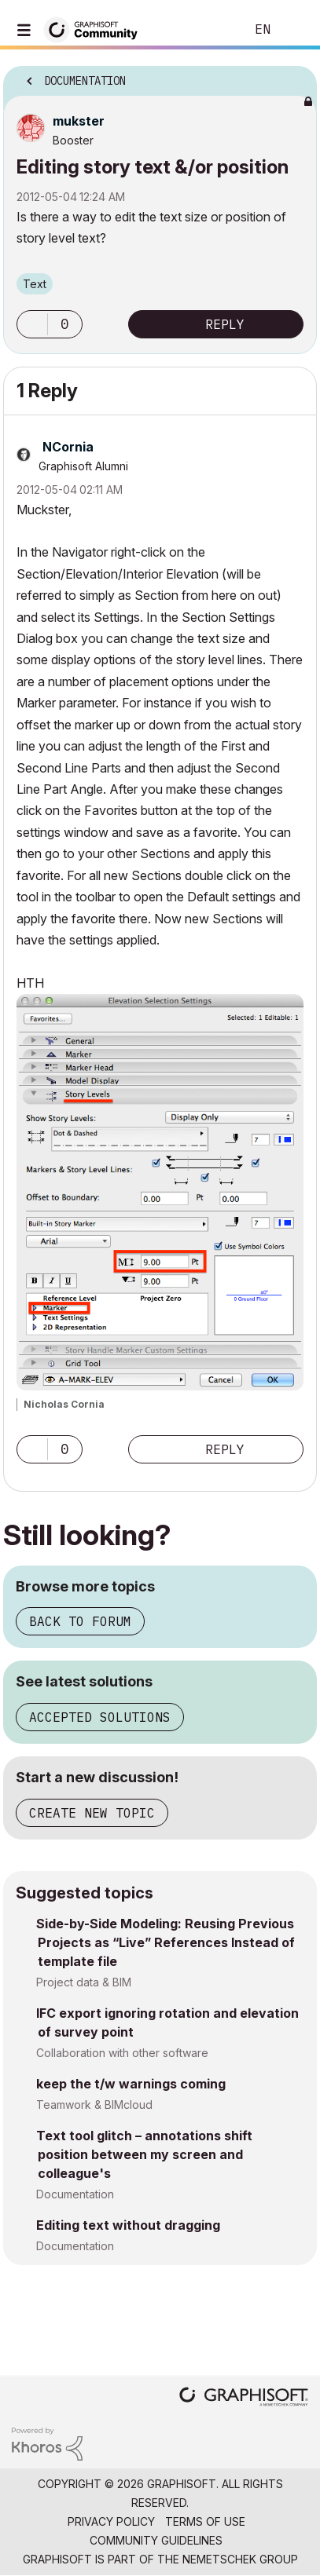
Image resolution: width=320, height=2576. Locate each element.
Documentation (75, 2194)
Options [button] (295, 76)
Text (34, 283)
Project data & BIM (83, 1982)
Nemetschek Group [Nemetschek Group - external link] (240, 2559)
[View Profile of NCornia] (68, 447)
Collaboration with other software (122, 2052)
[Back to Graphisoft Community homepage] (96, 28)
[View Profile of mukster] (79, 121)
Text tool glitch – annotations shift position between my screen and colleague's (144, 2154)
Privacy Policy (111, 2521)
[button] (32, 324)
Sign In (294, 30)
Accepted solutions (100, 1717)
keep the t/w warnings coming (131, 2084)
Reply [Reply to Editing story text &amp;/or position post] (225, 324)
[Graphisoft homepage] (243, 2398)
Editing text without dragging (128, 2225)
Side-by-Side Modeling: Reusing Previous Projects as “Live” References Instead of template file (165, 1942)
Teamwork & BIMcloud (94, 2104)
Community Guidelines (156, 2540)
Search (209, 30)
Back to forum (80, 1621)
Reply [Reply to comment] (225, 1449)
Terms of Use (205, 2521)
